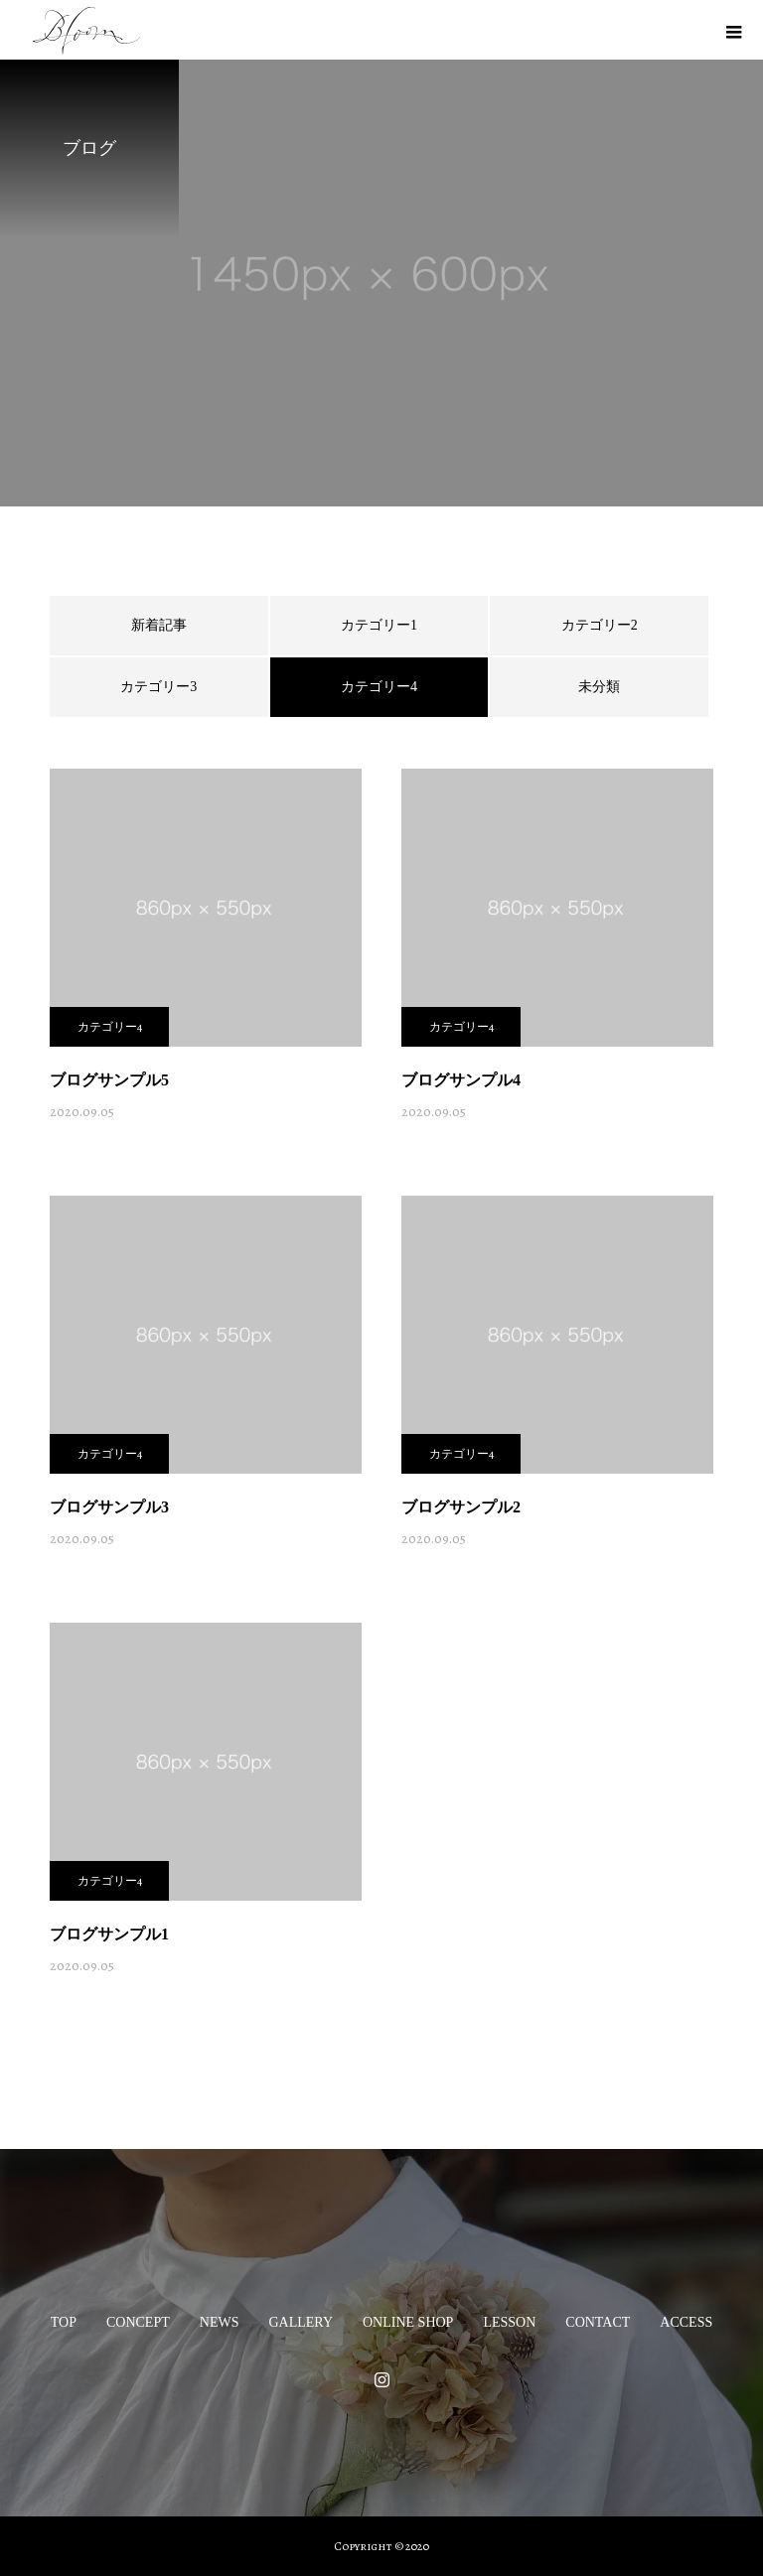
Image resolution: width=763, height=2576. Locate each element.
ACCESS (686, 2322)
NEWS (219, 2322)
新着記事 (159, 625)
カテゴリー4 (109, 1027)
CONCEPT (138, 2322)
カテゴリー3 (158, 686)
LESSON (509, 2322)
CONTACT (597, 2322)
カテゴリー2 (599, 625)
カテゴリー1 (379, 625)
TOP (63, 2322)
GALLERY (300, 2322)
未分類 (599, 686)
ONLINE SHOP (408, 2322)
